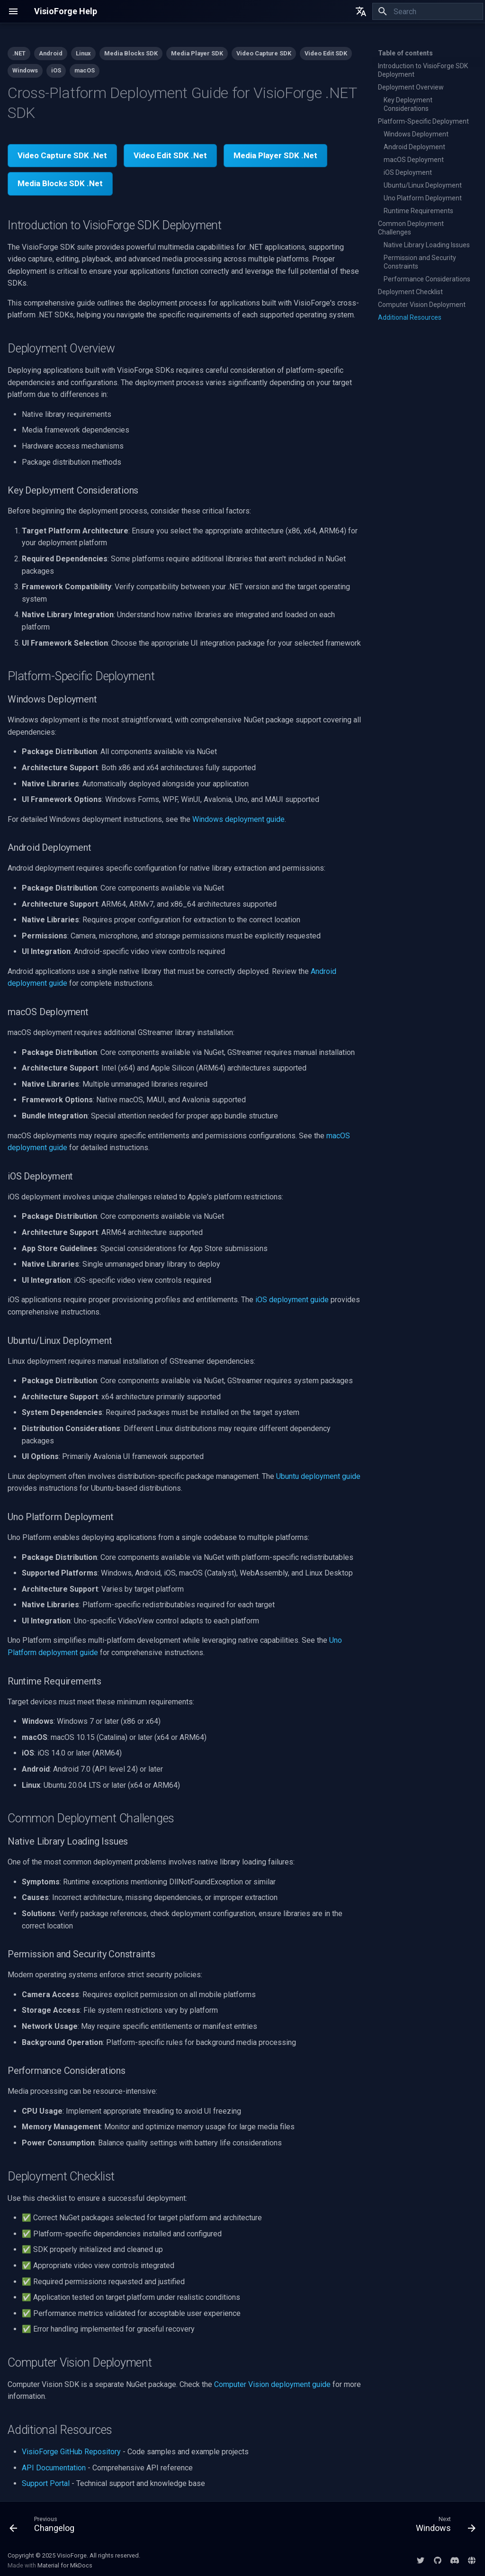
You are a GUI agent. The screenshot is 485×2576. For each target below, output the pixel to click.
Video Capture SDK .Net (62, 155)
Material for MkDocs (64, 2565)
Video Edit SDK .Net (170, 155)
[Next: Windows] (443, 2526)
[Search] (427, 11)
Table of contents (405, 53)
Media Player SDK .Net (275, 155)
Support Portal (46, 2483)
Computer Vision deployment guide (272, 2384)
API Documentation (54, 2467)
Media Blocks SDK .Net (60, 183)
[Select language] (360, 11)
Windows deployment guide (238, 819)
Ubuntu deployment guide (318, 1476)
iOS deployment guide (292, 1299)
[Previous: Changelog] (44, 2526)
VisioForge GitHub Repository (71, 2451)
